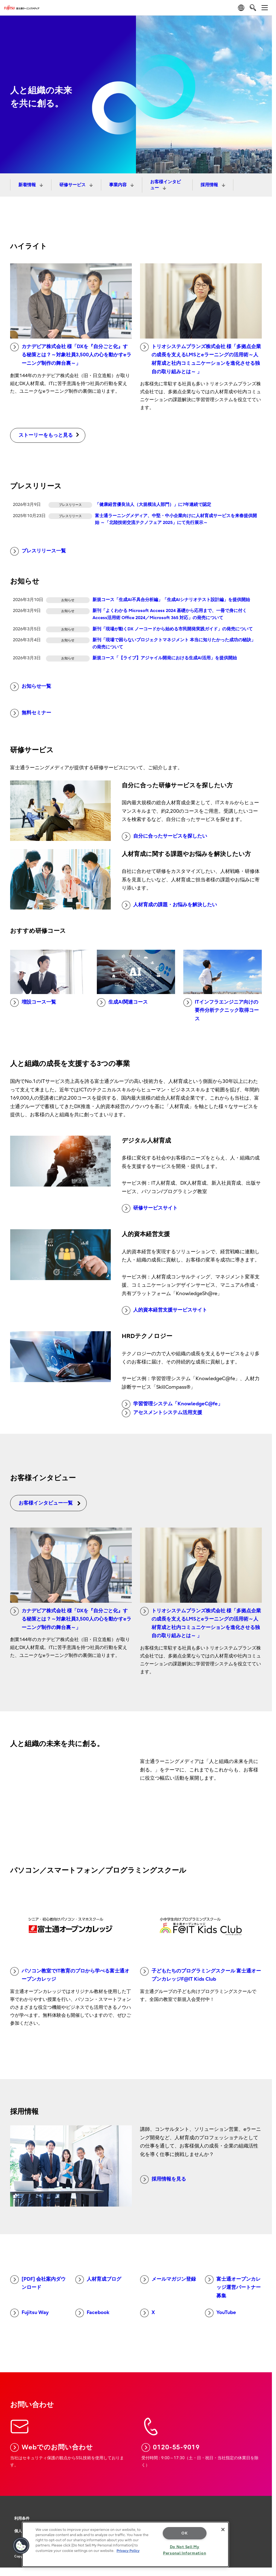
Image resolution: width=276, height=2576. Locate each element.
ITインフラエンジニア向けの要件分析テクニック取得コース (221, 1010)
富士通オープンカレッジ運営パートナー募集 (233, 2287)
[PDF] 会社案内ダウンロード (38, 2283)
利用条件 (22, 2518)
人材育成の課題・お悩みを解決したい (169, 905)
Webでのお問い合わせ (51, 2447)
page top (264, 2505)
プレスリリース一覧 (38, 551)
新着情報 (27, 184)
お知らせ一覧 (30, 686)
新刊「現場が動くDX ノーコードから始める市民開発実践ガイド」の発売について (172, 628)
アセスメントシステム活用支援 (162, 1413)
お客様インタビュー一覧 (50, 1503)
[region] (125, 2544)
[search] (253, 7)
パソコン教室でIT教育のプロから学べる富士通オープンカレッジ (69, 1974)
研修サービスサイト (150, 1208)
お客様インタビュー (165, 184)
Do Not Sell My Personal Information (184, 2550)
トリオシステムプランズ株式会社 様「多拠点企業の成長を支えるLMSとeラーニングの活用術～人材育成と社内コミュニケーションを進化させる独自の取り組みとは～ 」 (200, 359)
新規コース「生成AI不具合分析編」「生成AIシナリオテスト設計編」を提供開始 (171, 599)
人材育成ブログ (98, 2279)
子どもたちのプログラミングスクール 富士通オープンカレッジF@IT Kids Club (200, 1974)
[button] (21, 2545)
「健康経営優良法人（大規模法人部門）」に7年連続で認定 (153, 504)
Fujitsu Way (29, 2313)
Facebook (92, 2313)
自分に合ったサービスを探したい (164, 836)
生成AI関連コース (122, 1002)
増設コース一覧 (33, 1002)
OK (184, 2533)
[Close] (223, 2529)
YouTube (220, 2313)
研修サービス (73, 184)
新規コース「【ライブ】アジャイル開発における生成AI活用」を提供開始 (164, 657)
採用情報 (210, 184)
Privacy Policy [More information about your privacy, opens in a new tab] (128, 2551)
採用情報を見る (163, 2179)
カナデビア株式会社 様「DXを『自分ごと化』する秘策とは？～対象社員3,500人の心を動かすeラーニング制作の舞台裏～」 (70, 354)
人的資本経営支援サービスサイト (164, 1310)
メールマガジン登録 (168, 2279)
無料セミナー (30, 713)
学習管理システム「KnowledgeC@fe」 (172, 1404)
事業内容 (118, 184)
